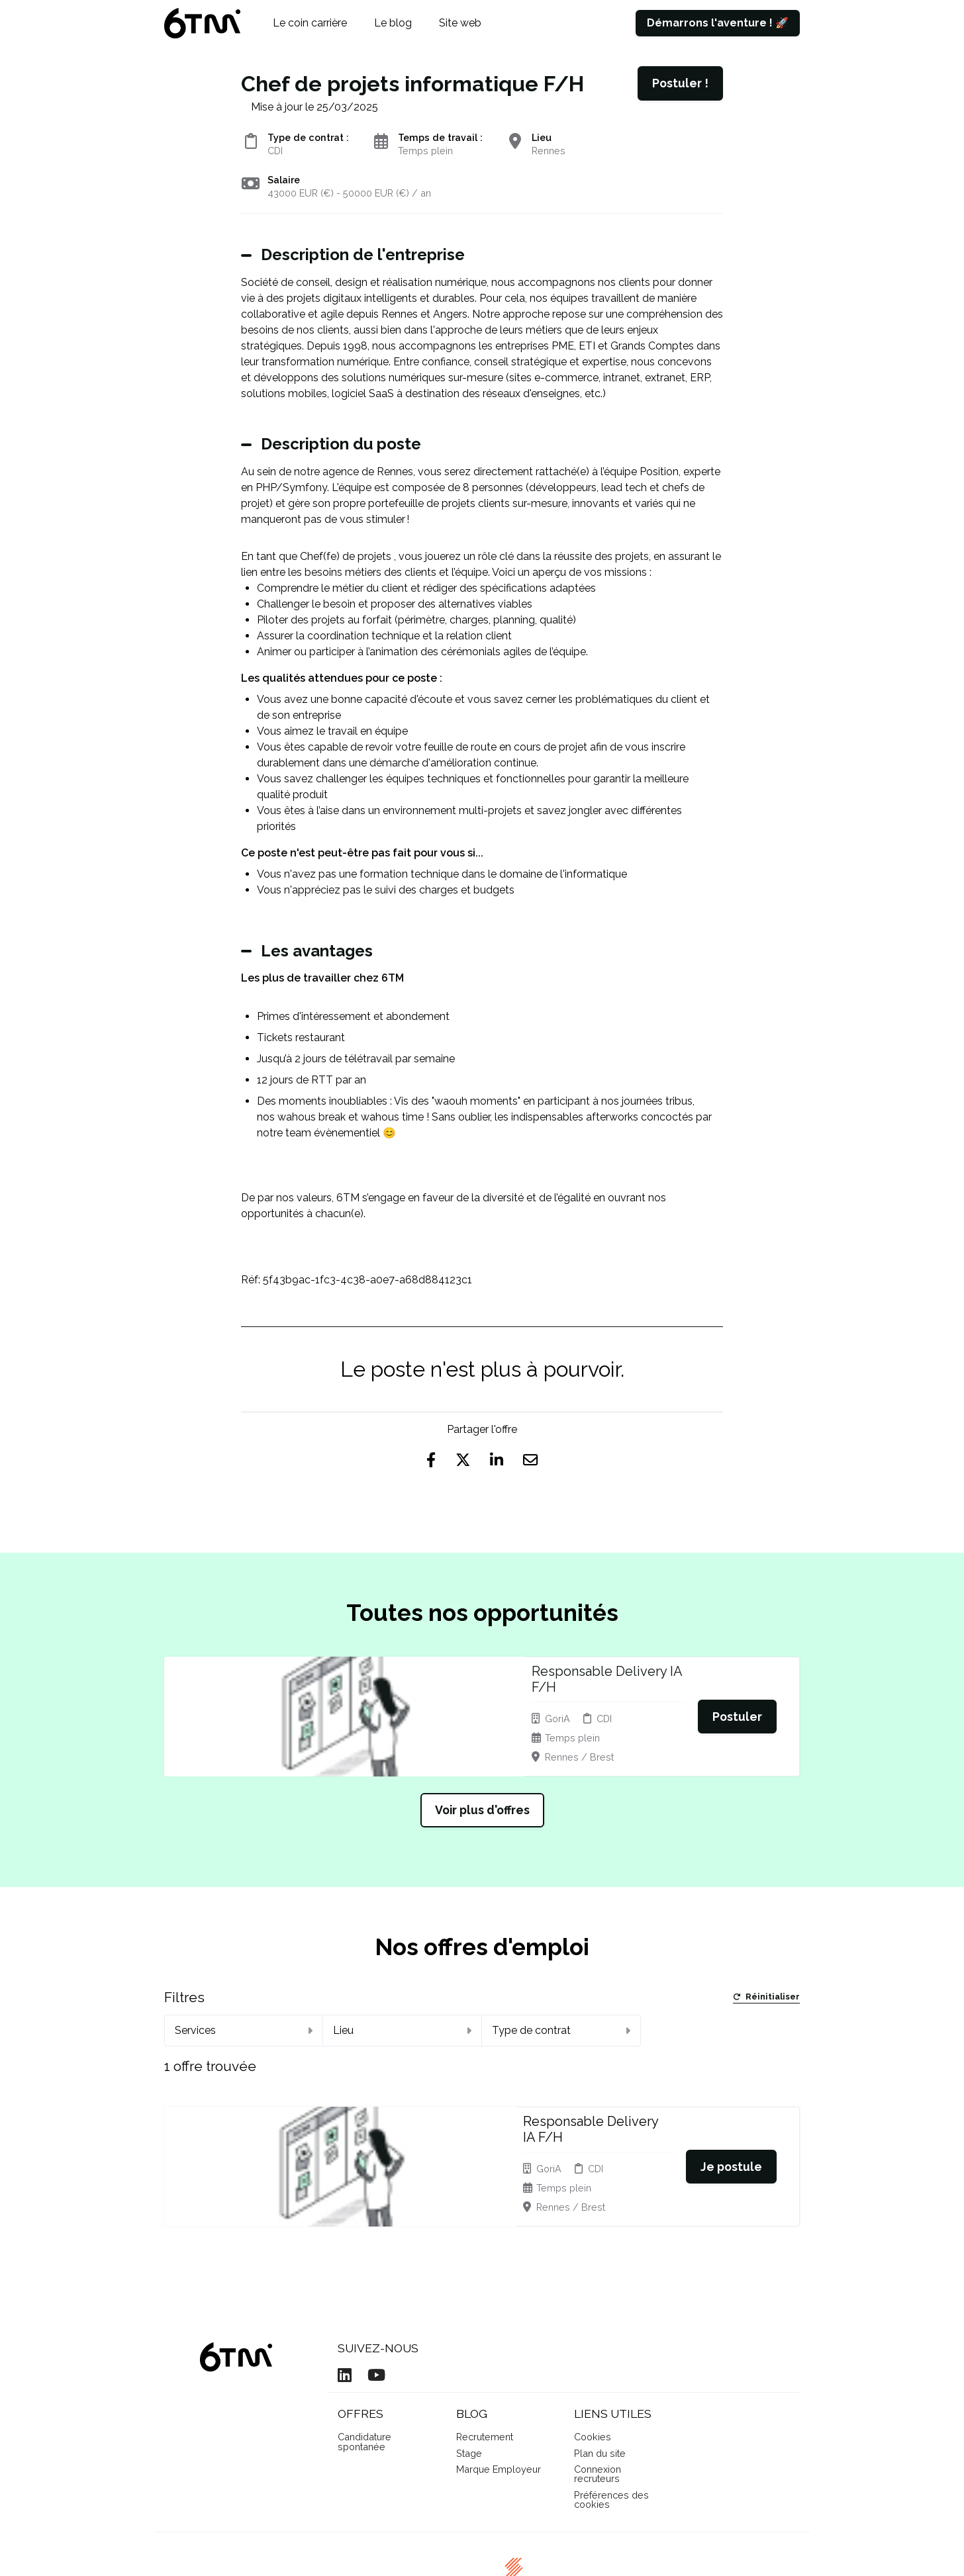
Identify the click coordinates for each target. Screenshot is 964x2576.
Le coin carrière (310, 23)
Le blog (393, 23)
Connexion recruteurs (597, 2399)
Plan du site (600, 2379)
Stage (469, 2379)
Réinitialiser (766, 1978)
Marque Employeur (498, 2395)
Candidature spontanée (364, 2367)
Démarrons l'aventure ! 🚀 (718, 23)
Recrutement (484, 2362)
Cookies (592, 2362)
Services (244, 2010)
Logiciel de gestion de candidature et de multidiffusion (482, 2552)
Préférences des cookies (611, 2425)
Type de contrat (561, 2010)
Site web (460, 23)
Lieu (402, 2010)
